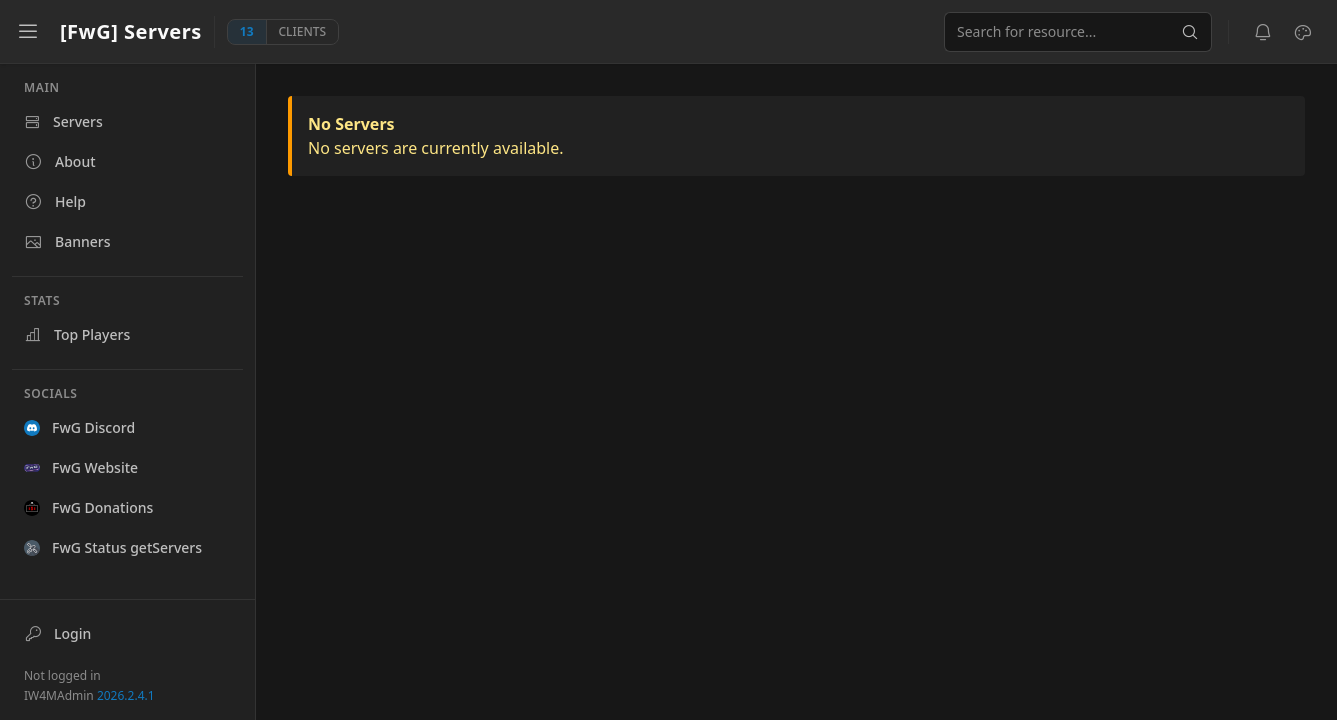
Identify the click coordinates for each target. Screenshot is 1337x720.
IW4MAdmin (89, 695)
